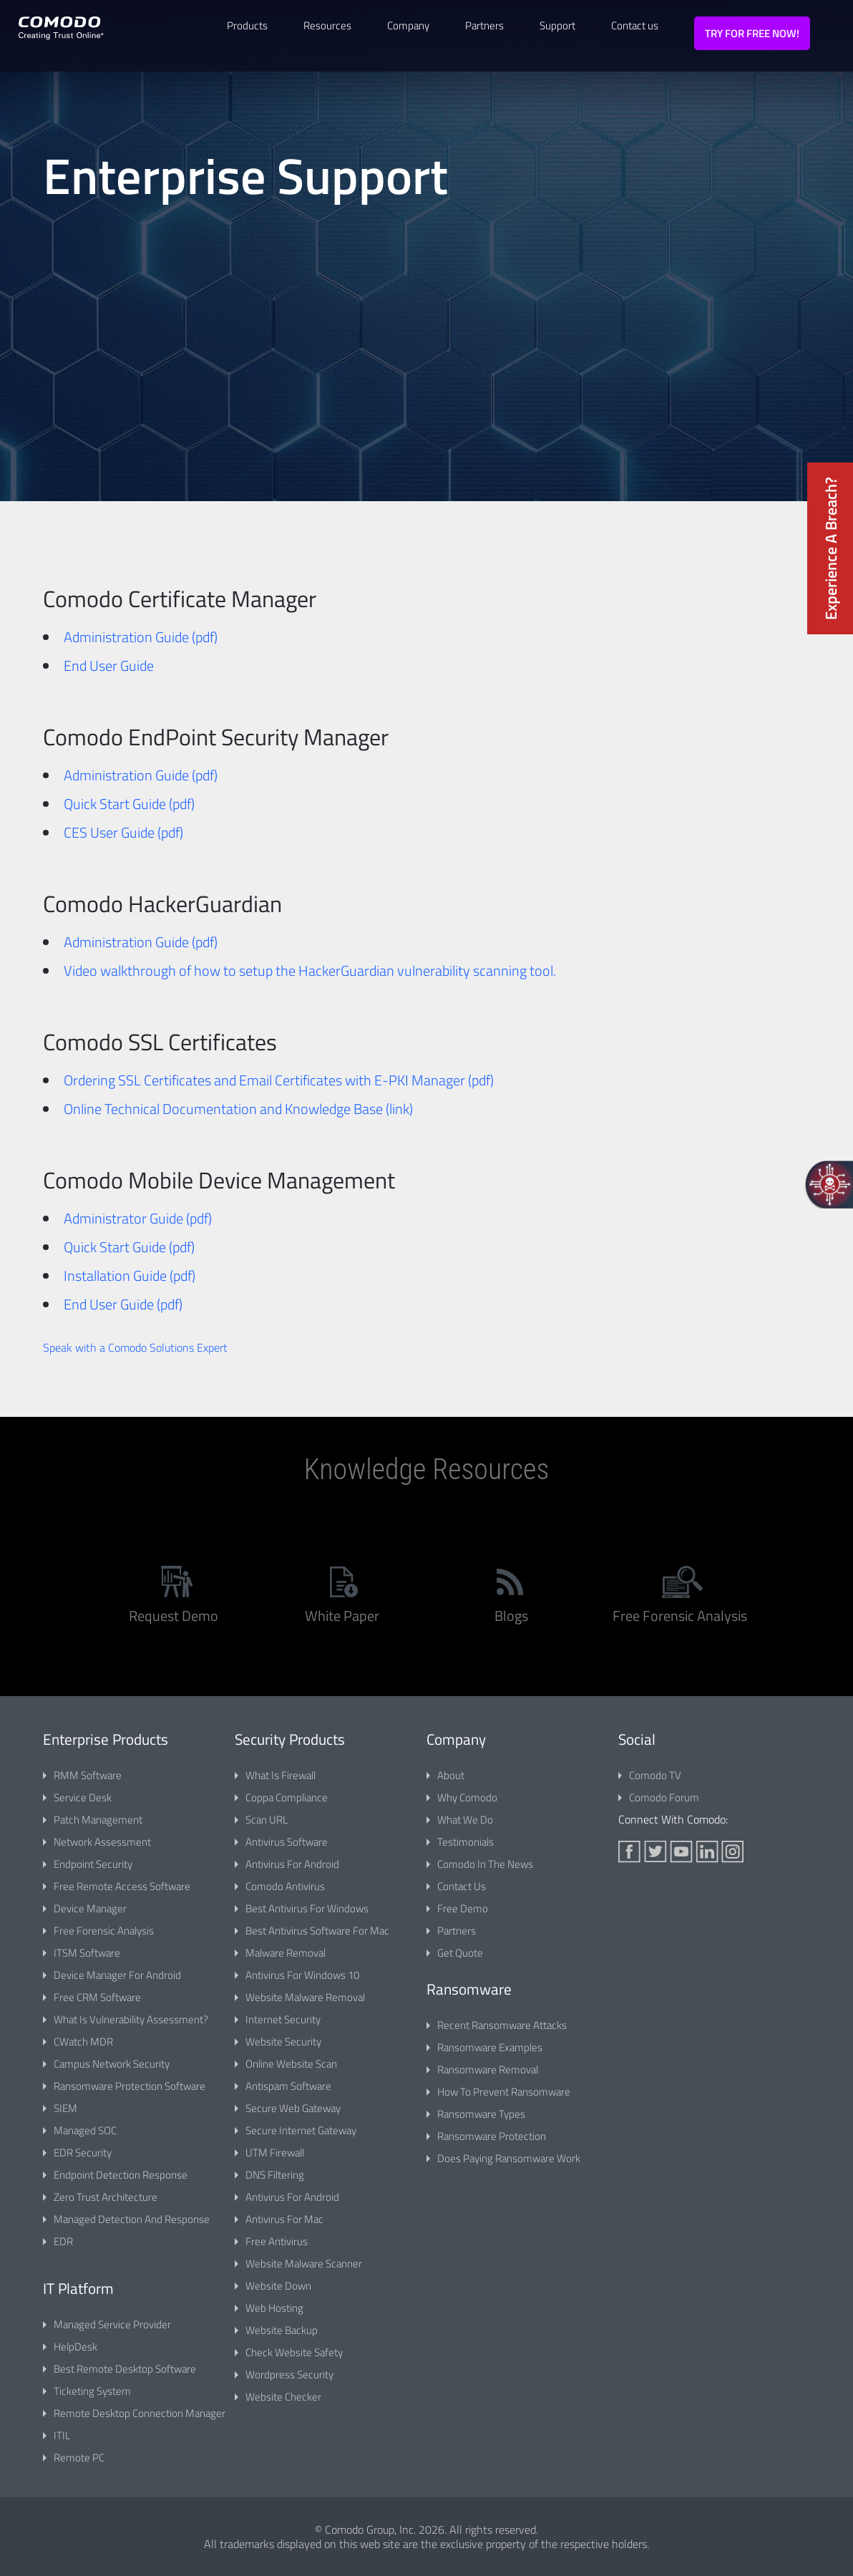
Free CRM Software (97, 1997)
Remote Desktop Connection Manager (139, 2413)
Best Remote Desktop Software (125, 2368)
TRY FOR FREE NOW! (752, 33)
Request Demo (173, 1615)
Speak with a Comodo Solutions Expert (135, 1347)
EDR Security (83, 2152)
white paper (342, 1615)
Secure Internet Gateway (300, 2130)
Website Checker (283, 2396)
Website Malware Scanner (303, 2263)
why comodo (467, 1797)
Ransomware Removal (487, 2069)
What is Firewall (280, 1775)
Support (557, 25)
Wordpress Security (289, 2374)
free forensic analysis (680, 1615)
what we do (465, 1819)
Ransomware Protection (491, 2136)
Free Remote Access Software (122, 1886)
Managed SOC (85, 2130)
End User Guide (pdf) (123, 1304)
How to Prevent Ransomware (503, 2091)
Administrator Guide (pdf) (138, 1218)
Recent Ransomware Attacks (502, 2025)
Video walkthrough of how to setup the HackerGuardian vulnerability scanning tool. (310, 970)
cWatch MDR (83, 2041)
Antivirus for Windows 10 (302, 1975)
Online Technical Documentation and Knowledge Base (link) (238, 1109)
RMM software (88, 1775)
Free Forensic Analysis (104, 1930)
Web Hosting (274, 2308)
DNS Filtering (274, 2174)
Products (247, 25)
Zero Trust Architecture (105, 2197)
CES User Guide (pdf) (123, 832)
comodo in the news (485, 1864)
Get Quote (460, 1953)
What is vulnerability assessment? (131, 2019)
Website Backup (281, 2330)
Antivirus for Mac (284, 2219)
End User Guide (109, 665)
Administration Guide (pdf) (141, 637)
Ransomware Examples (489, 2047)
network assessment (102, 1842)
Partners (484, 25)
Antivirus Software (286, 1842)
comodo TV (655, 1775)
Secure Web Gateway (293, 2108)
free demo (462, 1908)
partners (456, 1930)
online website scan (291, 2064)
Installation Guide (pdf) (129, 1275)
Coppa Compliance (286, 1797)
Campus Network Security (112, 2064)
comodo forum (664, 1797)
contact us (461, 1886)
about (450, 1775)
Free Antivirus (276, 2241)
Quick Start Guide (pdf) (129, 804)
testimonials (465, 1842)
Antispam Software (288, 2086)
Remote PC (79, 2457)
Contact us (634, 25)
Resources (327, 25)
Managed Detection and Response (132, 2219)
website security (283, 2041)
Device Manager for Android (117, 1975)
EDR (63, 2241)
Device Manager (90, 1908)
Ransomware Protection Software (129, 2086)
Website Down (278, 2285)
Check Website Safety (294, 2352)
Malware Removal (285, 1953)
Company (408, 25)
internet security (283, 2019)
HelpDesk (75, 2346)
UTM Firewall (274, 2152)
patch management (98, 1819)
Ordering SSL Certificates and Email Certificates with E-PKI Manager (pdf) (279, 1080)
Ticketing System (92, 2391)
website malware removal (305, 1997)
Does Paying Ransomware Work (508, 2158)
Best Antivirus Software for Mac (317, 1930)
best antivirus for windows (307, 1908)
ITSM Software (87, 1953)
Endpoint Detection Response (120, 2174)
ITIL (62, 2435)
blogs (511, 1615)
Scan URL (266, 1819)
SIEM (65, 2108)
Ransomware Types (481, 2114)
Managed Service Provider (112, 2324)
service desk (83, 1797)
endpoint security (93, 1864)
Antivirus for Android (292, 1864)
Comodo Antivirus (285, 1886)
